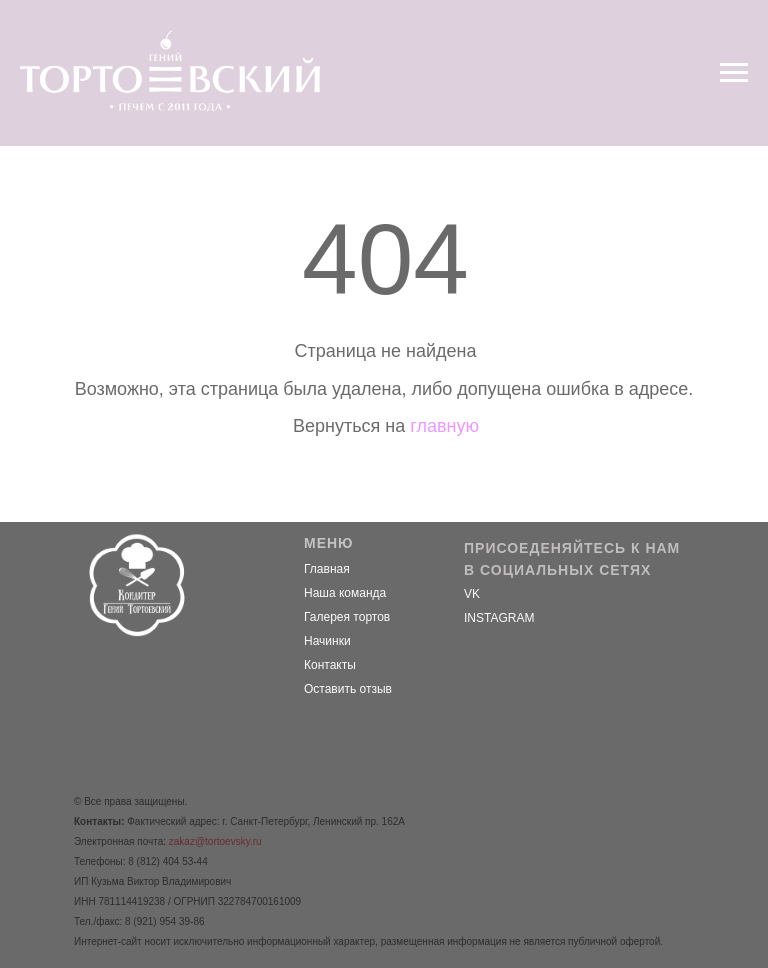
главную (444, 426)
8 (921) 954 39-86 (165, 921)
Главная (327, 569)
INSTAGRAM (499, 618)
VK (472, 594)
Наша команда (345, 593)
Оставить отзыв (348, 689)
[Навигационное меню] (734, 73)
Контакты (330, 665)
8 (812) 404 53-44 (168, 861)
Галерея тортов (347, 617)
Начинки (327, 641)
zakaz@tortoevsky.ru (215, 841)
